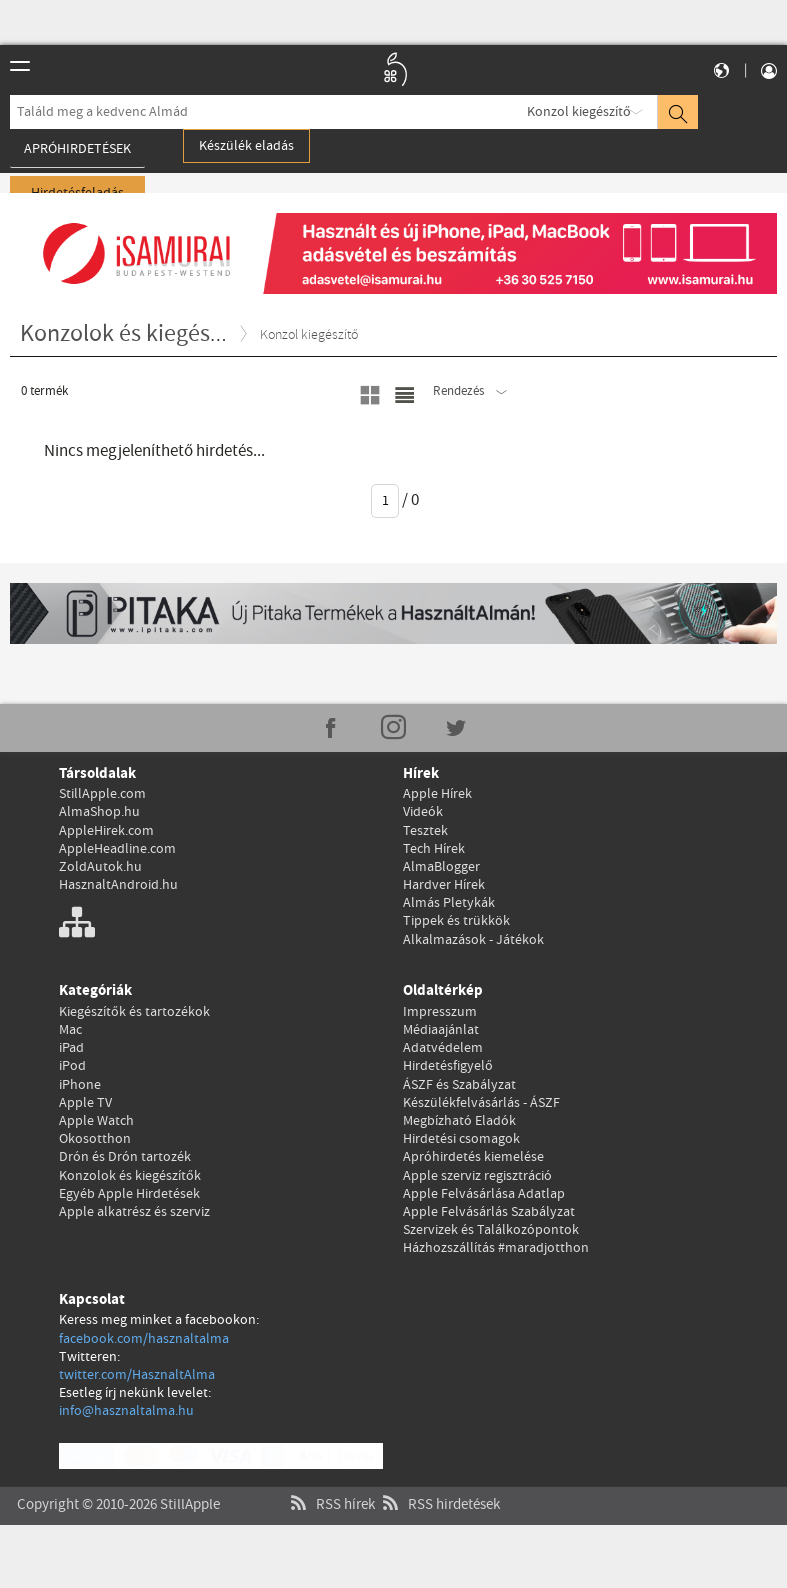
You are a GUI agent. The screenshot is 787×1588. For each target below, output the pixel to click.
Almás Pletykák (449, 903)
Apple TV (85, 1103)
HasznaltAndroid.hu (118, 885)
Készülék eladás (246, 146)
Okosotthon (95, 1139)
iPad (71, 1048)
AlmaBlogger (441, 867)
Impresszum (440, 1012)
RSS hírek (330, 1485)
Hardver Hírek (444, 885)
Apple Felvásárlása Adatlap (484, 1194)
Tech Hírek (434, 849)
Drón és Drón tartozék (125, 1157)
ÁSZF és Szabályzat (459, 1085)
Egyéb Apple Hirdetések (129, 1194)
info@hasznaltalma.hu (126, 1411)
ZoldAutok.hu (100, 867)
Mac (70, 1030)
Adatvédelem (443, 1048)
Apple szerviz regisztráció (477, 1176)
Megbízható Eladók (459, 1121)
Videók (423, 812)
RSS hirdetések (439, 1485)
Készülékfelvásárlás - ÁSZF (481, 1103)
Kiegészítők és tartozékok (134, 1012)
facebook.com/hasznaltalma (144, 1339)
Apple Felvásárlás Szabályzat (489, 1212)
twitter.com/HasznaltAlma (137, 1375)
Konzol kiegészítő (579, 112)
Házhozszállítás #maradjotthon (496, 1248)
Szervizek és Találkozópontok (491, 1230)
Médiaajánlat (441, 1030)
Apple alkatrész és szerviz (134, 1212)
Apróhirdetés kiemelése (473, 1157)
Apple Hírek (437, 794)
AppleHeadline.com (117, 849)
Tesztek (425, 831)
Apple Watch (96, 1121)
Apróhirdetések (77, 149)
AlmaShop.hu (99, 812)
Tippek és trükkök (456, 921)
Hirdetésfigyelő (448, 1066)
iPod (72, 1066)
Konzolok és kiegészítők (130, 1176)
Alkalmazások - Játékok (473, 940)
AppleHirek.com (106, 831)
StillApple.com (102, 794)
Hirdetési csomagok (461, 1139)
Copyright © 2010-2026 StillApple (118, 1485)
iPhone (80, 1085)
